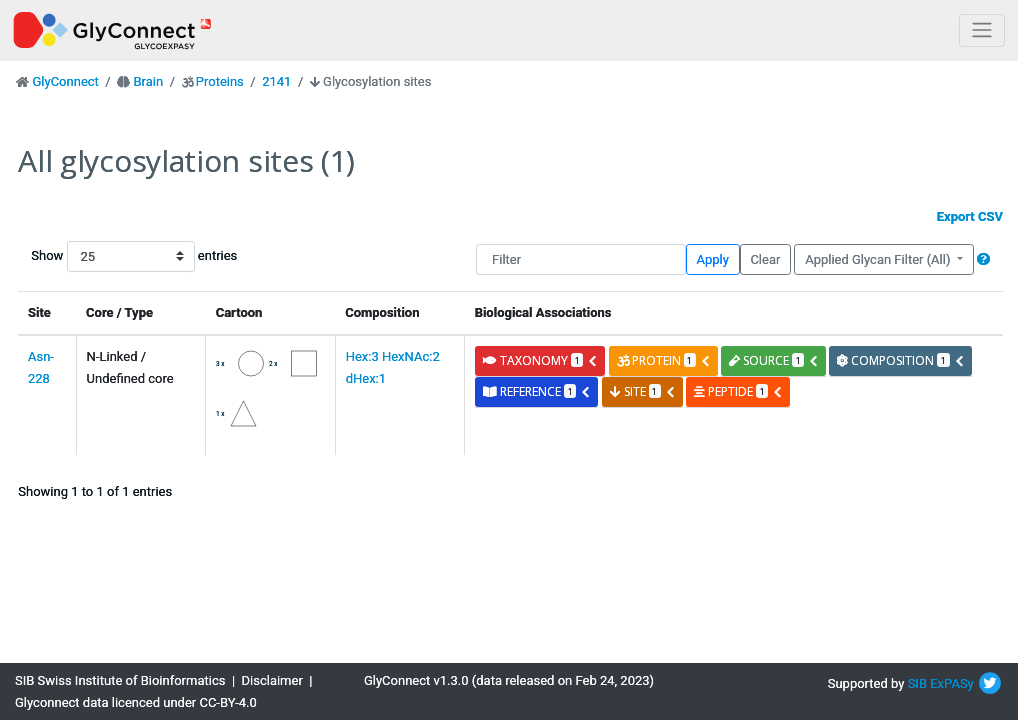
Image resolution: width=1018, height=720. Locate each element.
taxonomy (540, 360)
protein (664, 360)
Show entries (95, 256)
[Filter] (581, 259)
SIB (917, 683)
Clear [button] (765, 259)
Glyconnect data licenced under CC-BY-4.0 (136, 702)
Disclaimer (272, 680)
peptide (738, 391)
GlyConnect (65, 81)
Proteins (220, 81)
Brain (148, 81)
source (774, 360)
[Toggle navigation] (982, 30)
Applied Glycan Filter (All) (879, 259)
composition (900, 360)
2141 (276, 81)
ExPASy (952, 683)
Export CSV (970, 216)
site (643, 391)
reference (537, 391)
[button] (983, 259)
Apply (713, 259)
